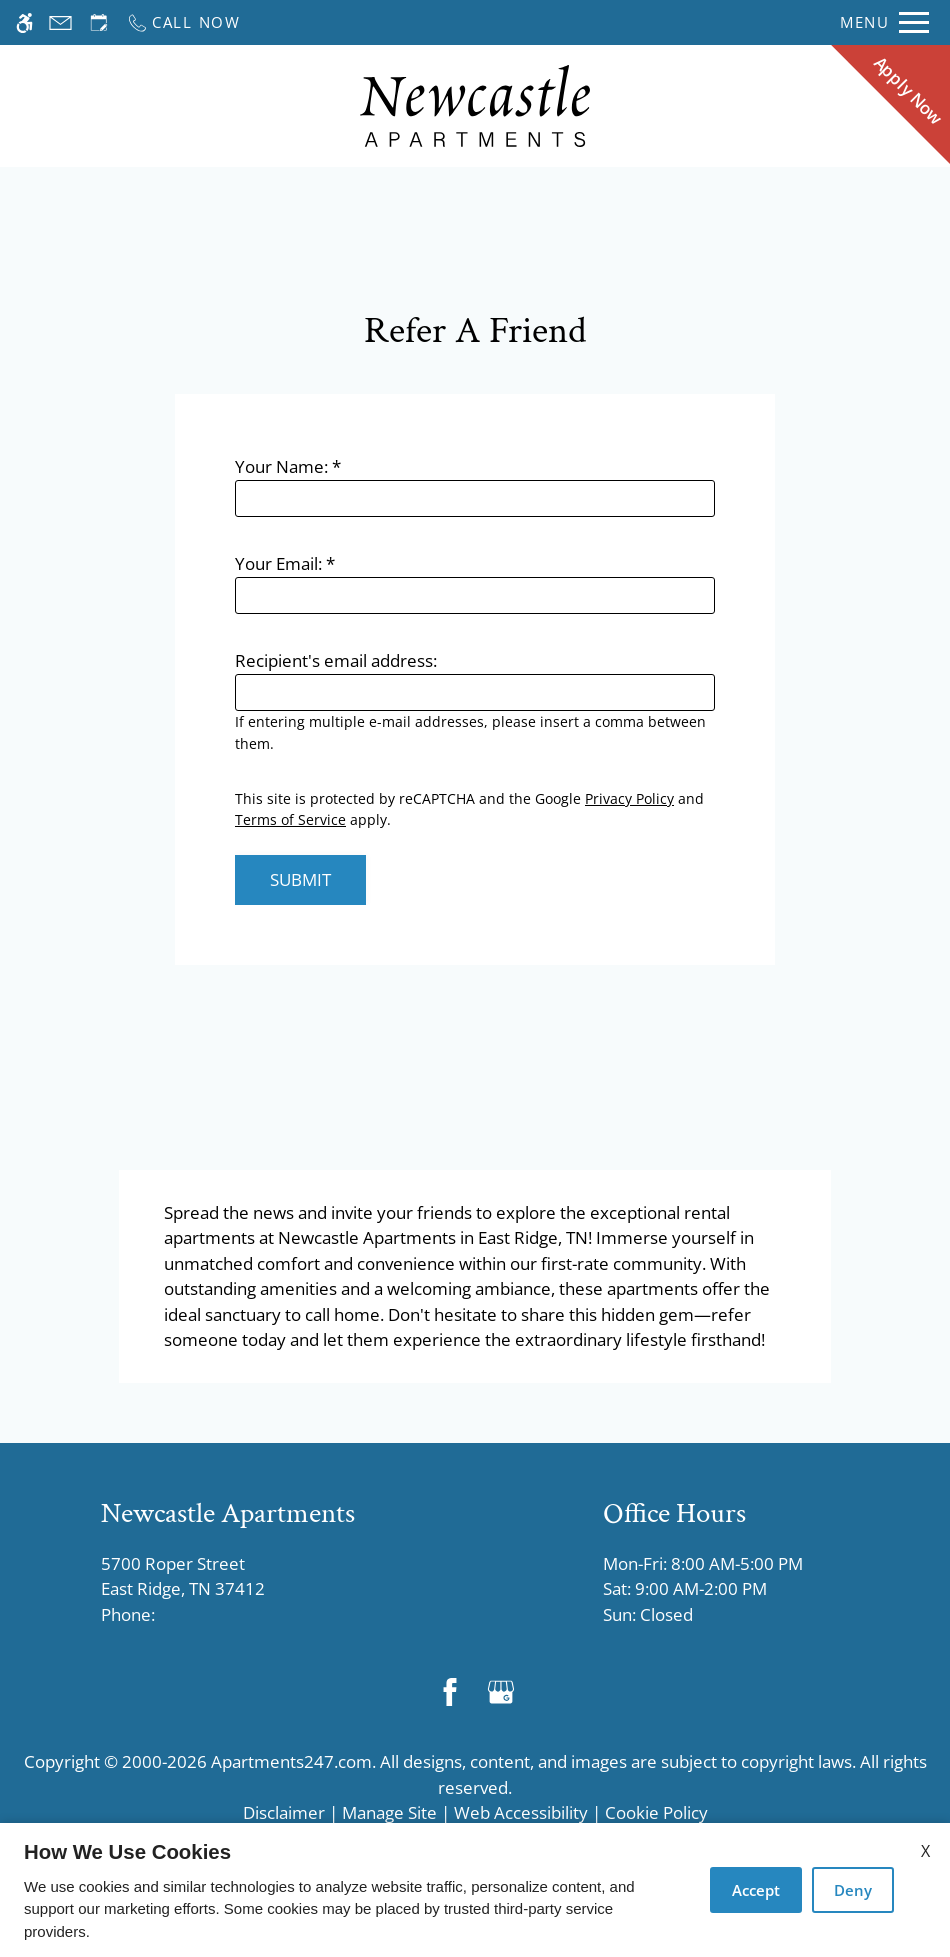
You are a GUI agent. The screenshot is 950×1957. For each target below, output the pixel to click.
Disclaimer (284, 1812)
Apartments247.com (291, 1761)
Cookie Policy (656, 1812)
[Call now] (183, 22)
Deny (853, 1890)
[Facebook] (449, 1691)
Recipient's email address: (336, 660)
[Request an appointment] (99, 22)
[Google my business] (500, 1691)
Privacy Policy (629, 798)
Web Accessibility (521, 1812)
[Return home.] (475, 106)
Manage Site (389, 1812)
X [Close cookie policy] (925, 1851)
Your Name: (288, 466)
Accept (756, 1890)
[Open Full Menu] (884, 22)
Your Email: (285, 563)
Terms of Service (290, 819)
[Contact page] (60, 22)
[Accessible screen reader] (24, 22)
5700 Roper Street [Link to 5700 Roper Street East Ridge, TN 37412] (228, 1577)
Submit (300, 879)
